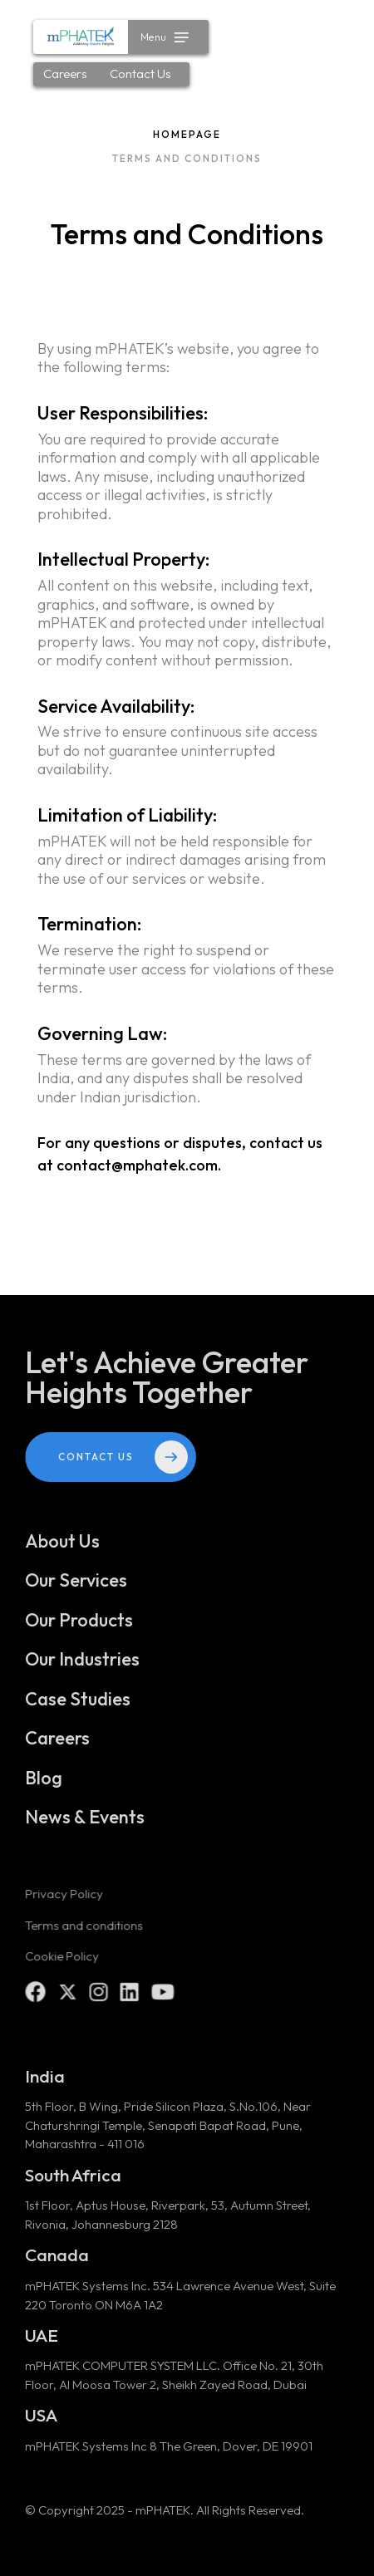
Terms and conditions (84, 1933)
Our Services (76, 1589)
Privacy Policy (64, 1903)
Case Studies (78, 1707)
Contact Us (140, 73)
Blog (44, 1786)
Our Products (79, 1628)
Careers (65, 73)
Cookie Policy (62, 1964)
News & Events (85, 1826)
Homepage (187, 134)
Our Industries (83, 1668)
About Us (63, 1549)
